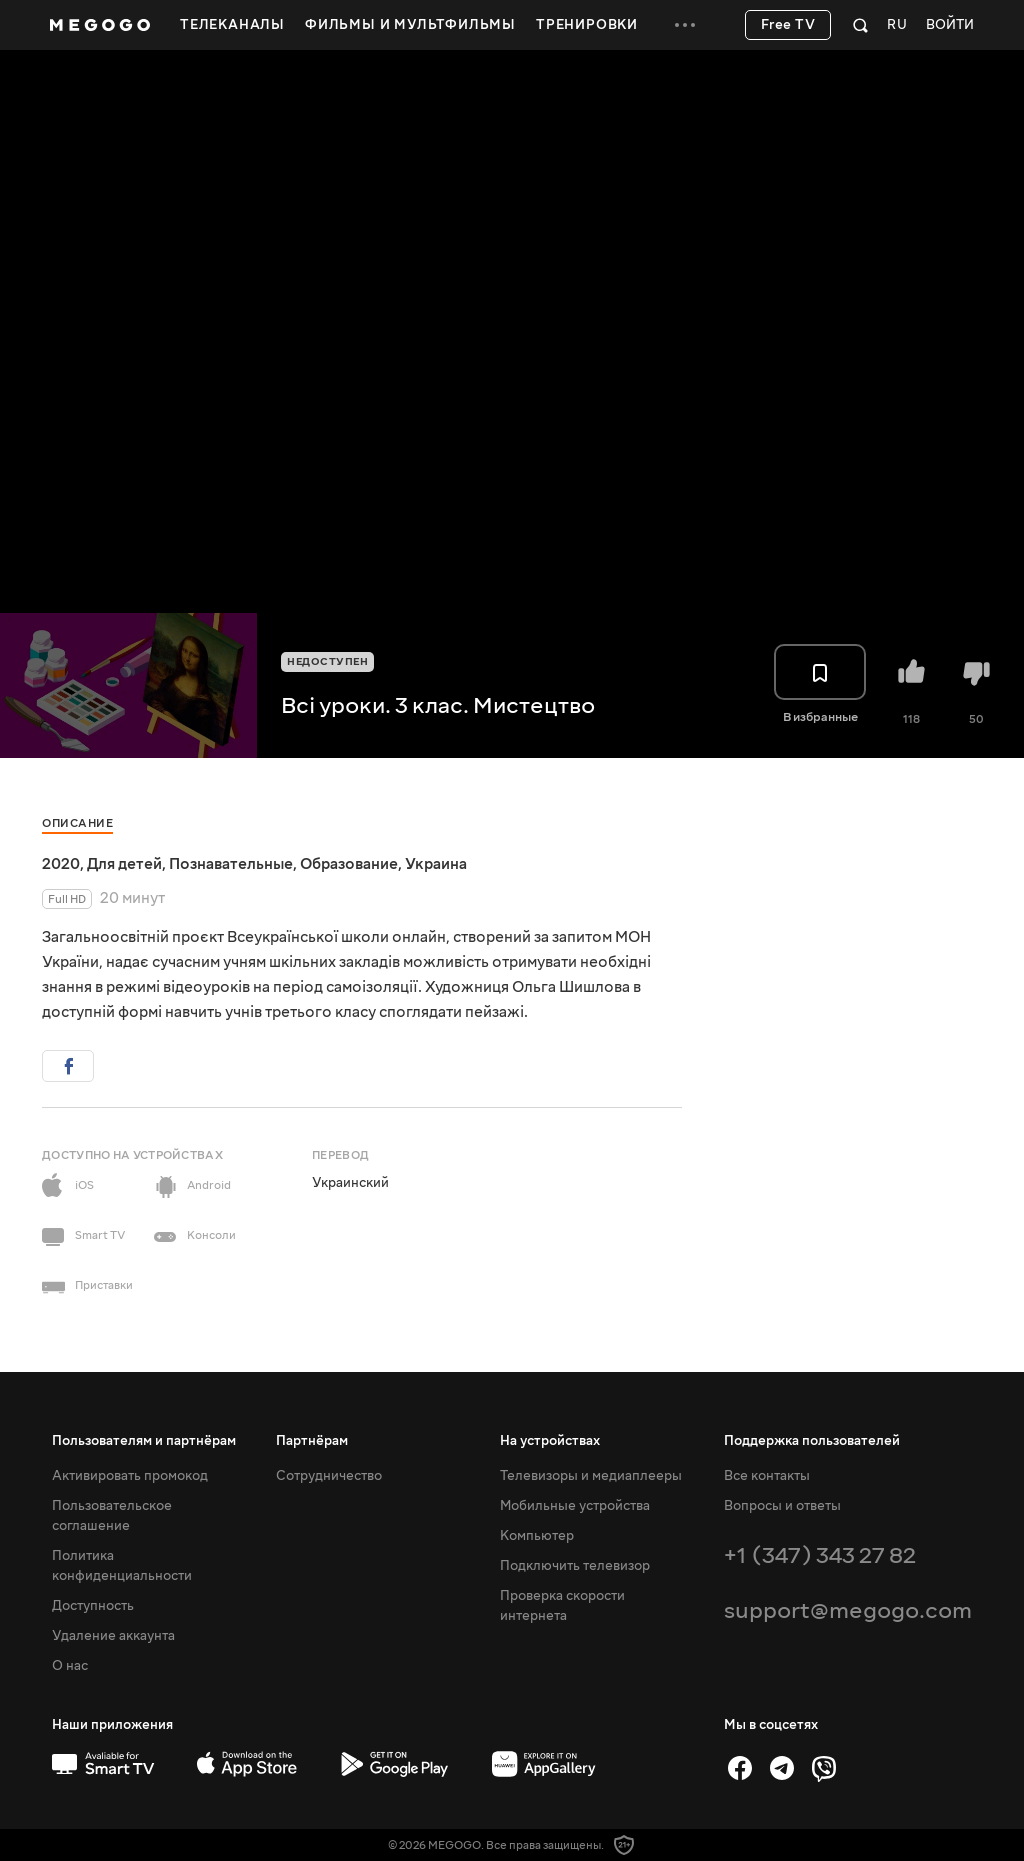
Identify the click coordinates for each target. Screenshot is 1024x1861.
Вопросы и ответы (782, 1506)
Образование (349, 864)
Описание (77, 823)
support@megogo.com (848, 1610)
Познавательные (231, 864)
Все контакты (767, 1476)
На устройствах (550, 1441)
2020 (61, 864)
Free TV (788, 25)
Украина (436, 864)
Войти (950, 25)
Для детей (124, 864)
